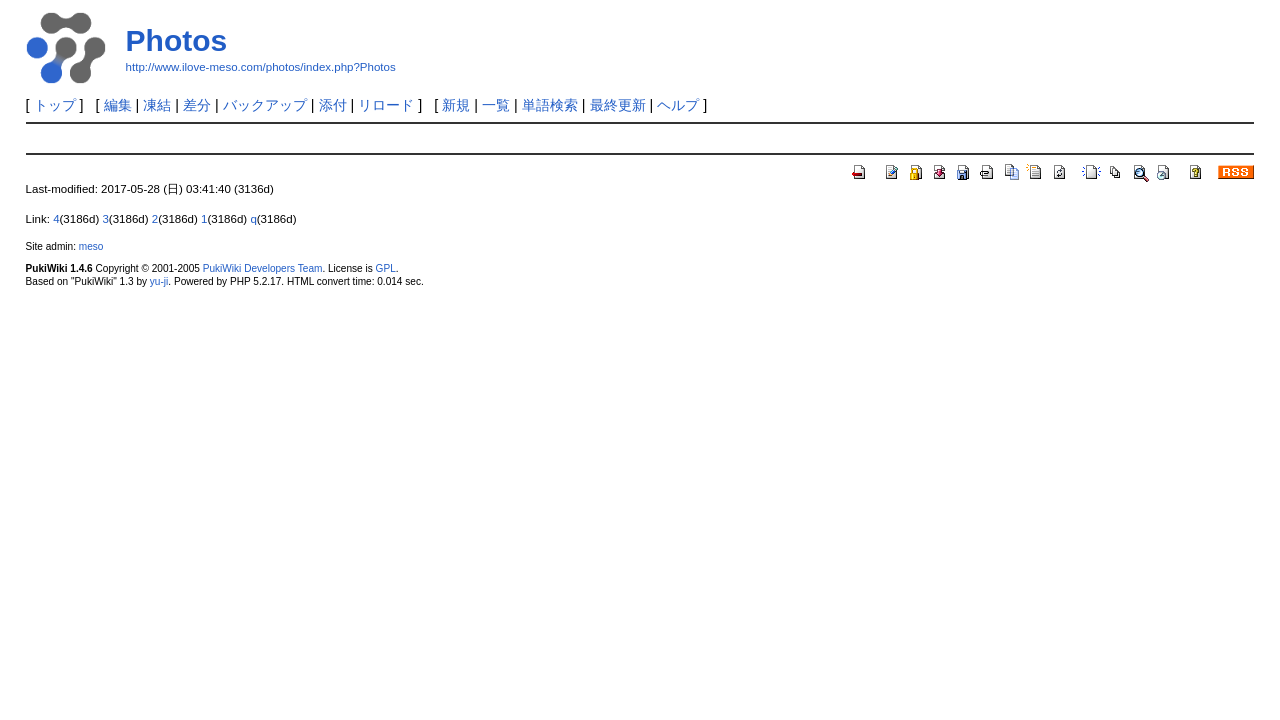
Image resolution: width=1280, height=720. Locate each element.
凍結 (157, 105)
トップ (55, 105)
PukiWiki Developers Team (263, 268)
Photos (177, 40)
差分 (197, 105)
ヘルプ (678, 105)
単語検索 (550, 105)
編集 (118, 105)
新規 (456, 105)
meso (91, 246)
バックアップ (265, 105)
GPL (386, 268)
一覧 (496, 105)
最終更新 (618, 105)
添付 (333, 105)
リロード (386, 105)
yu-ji (159, 281)
